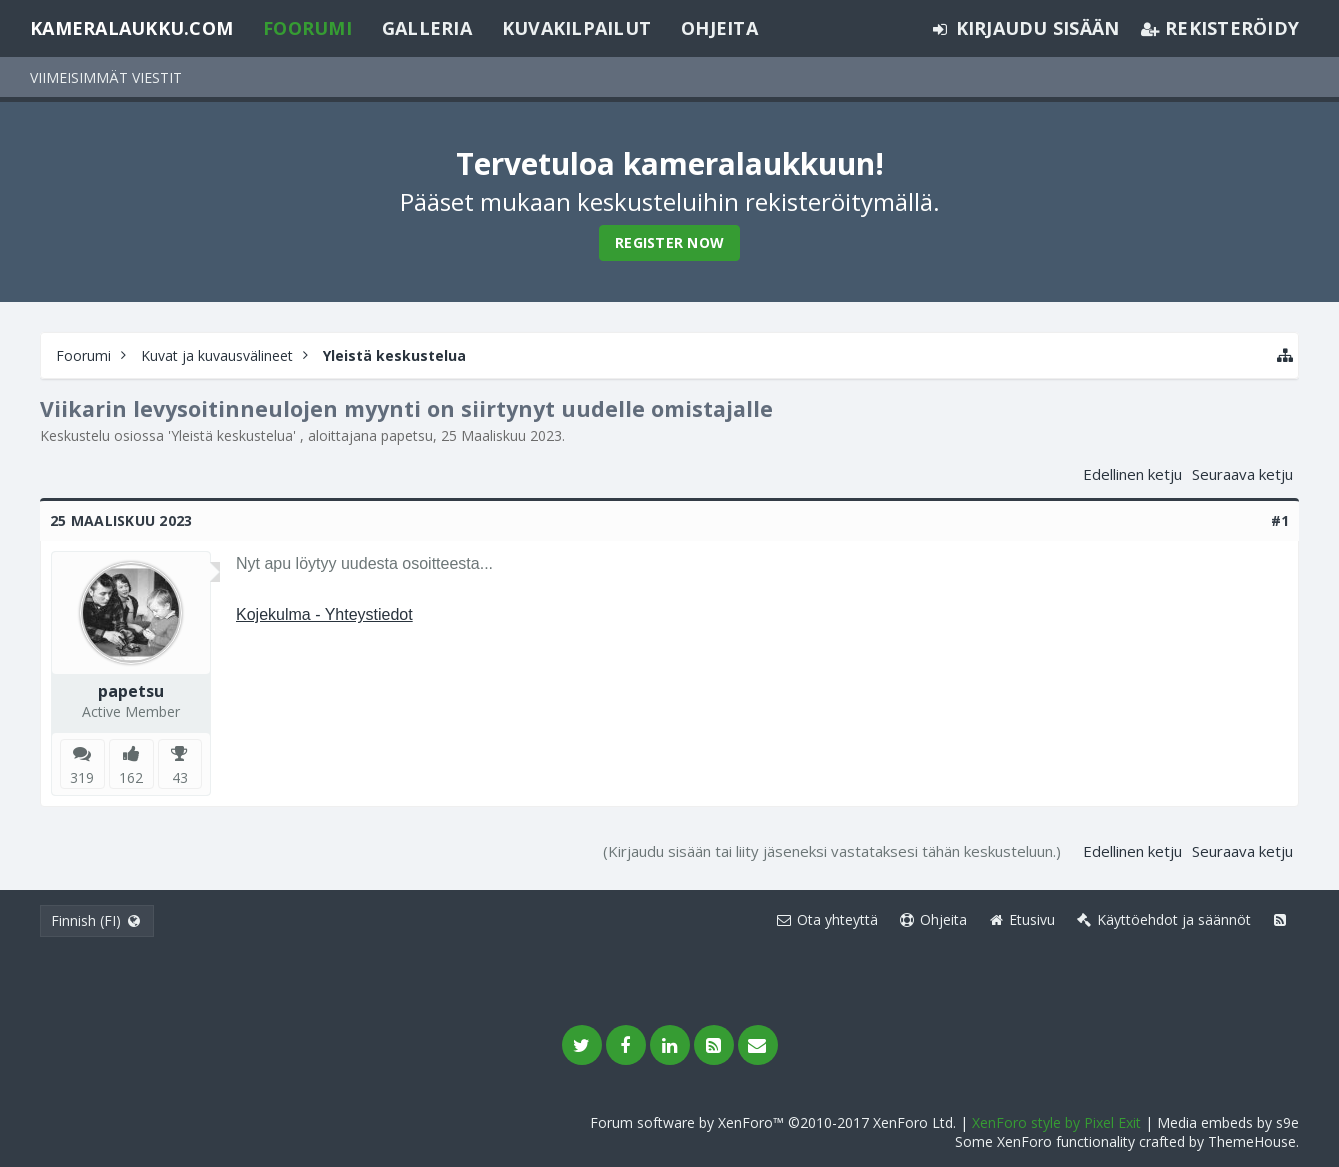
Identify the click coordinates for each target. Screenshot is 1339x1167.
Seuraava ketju (1242, 474)
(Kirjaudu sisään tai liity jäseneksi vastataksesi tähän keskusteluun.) (832, 851)
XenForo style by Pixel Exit (1056, 1122)
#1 (1280, 520)
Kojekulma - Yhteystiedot (324, 614)
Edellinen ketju (1132, 474)
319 (82, 777)
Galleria (427, 28)
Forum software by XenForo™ (773, 1122)
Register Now (669, 242)
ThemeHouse (1252, 1141)
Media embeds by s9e (1228, 1122)
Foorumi (307, 28)
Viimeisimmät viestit (106, 77)
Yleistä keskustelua (232, 435)
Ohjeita (719, 28)
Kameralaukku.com (131, 28)
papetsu (407, 435)
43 (180, 777)
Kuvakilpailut (576, 28)
